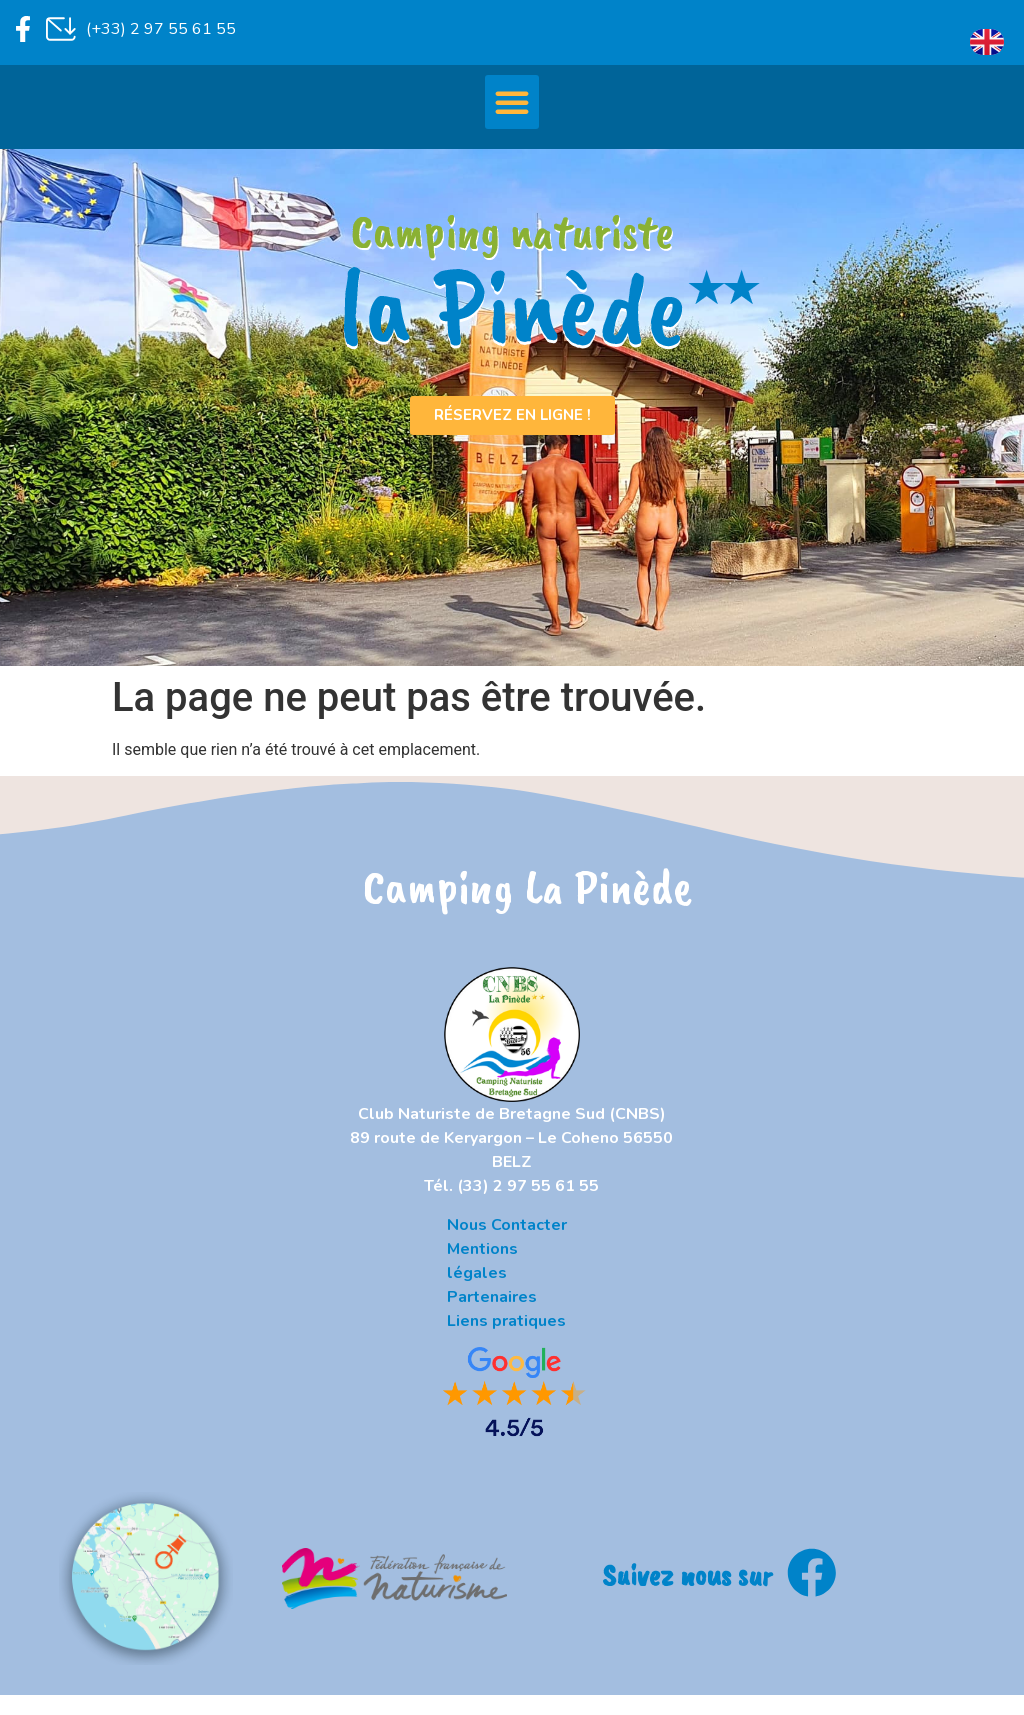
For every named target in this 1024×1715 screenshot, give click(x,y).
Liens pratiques (506, 1321)
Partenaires (492, 1297)
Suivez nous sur (687, 1574)
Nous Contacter (507, 1225)
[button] (512, 102)
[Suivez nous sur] (812, 1573)
